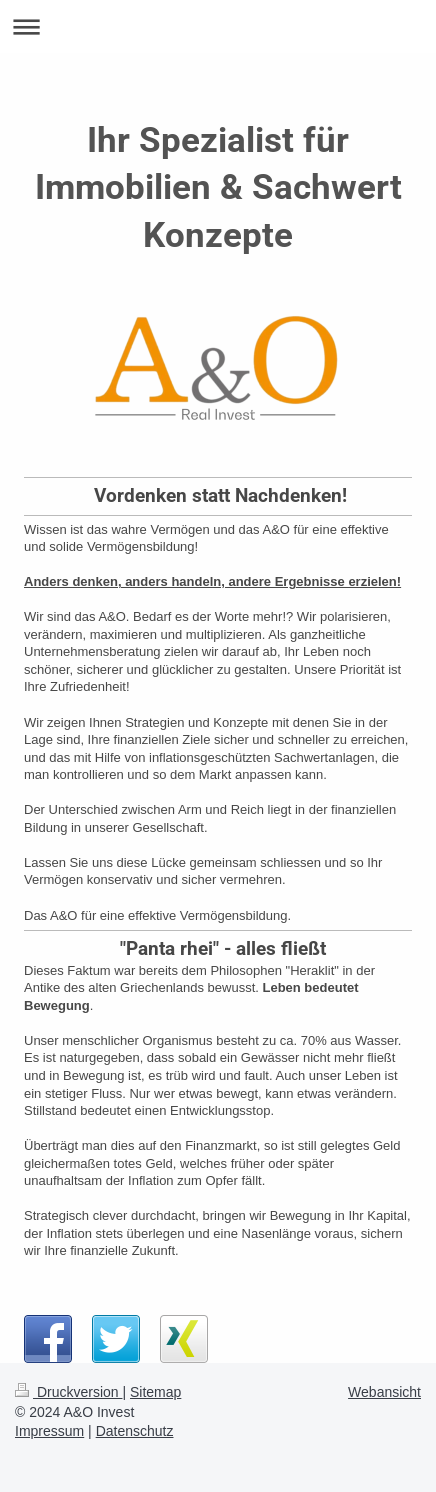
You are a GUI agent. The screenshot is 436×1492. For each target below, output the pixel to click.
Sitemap (155, 1392)
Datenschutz (135, 1431)
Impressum (49, 1431)
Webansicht (384, 1392)
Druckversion (68, 1392)
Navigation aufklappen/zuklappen (218, 26)
